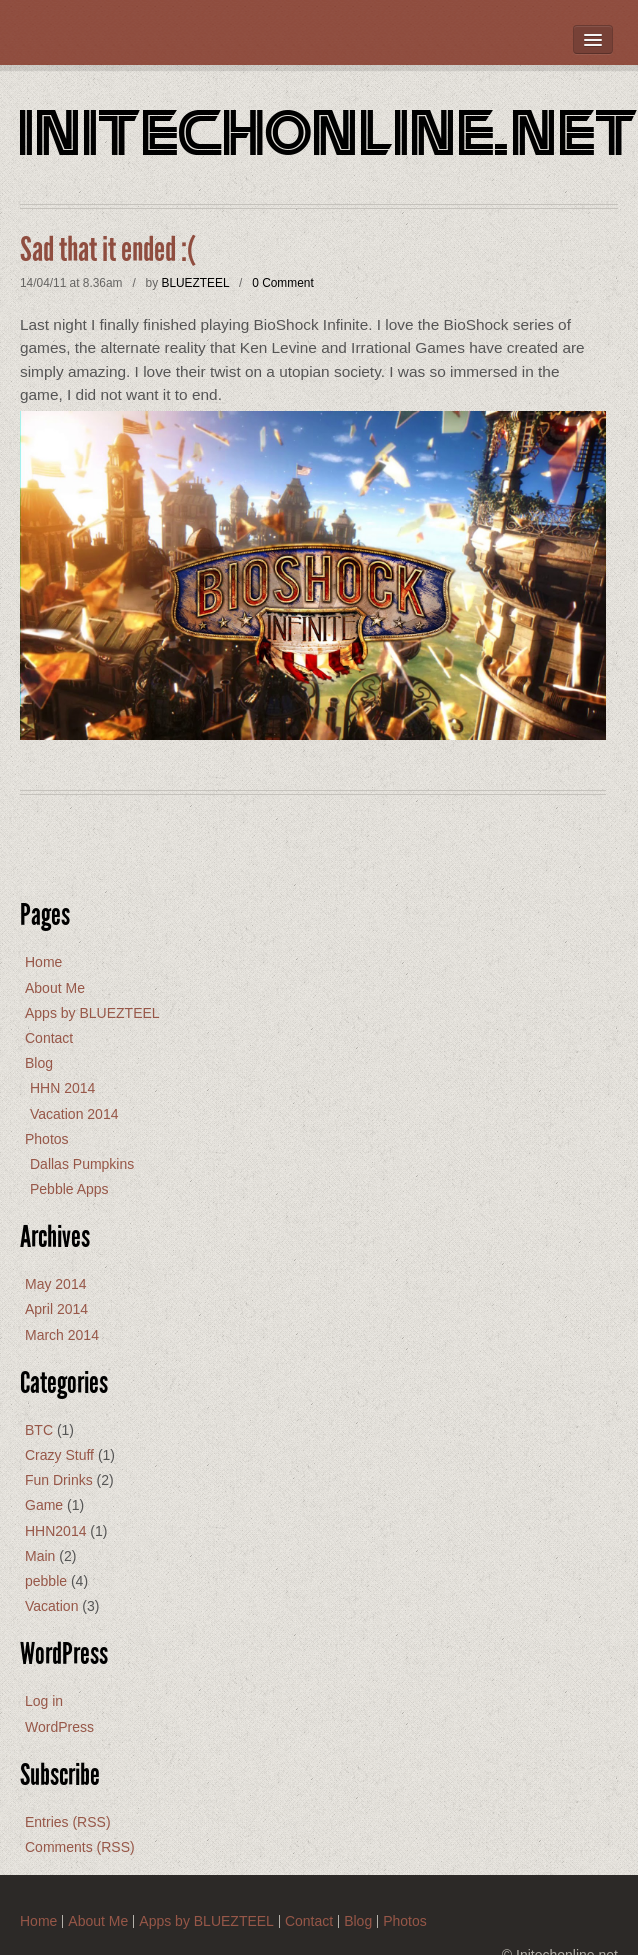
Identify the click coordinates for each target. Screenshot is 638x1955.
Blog (39, 1063)
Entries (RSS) (68, 1822)
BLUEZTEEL (195, 283)
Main (40, 1556)
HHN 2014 (62, 1088)
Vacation (51, 1606)
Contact (49, 1038)
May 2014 (55, 1284)
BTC (39, 1430)
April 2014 (56, 1309)
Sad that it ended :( (108, 250)
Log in (44, 1701)
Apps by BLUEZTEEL (92, 1013)
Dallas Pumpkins (82, 1164)
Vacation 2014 (74, 1114)
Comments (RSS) (80, 1847)
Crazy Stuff (59, 1455)
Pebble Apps (69, 1189)
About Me (55, 988)
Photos (47, 1139)
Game (44, 1505)
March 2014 (62, 1335)
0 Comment (282, 283)
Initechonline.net (329, 138)
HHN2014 (55, 1531)
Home (43, 962)
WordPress (59, 1727)
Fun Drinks (59, 1480)
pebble (46, 1581)
